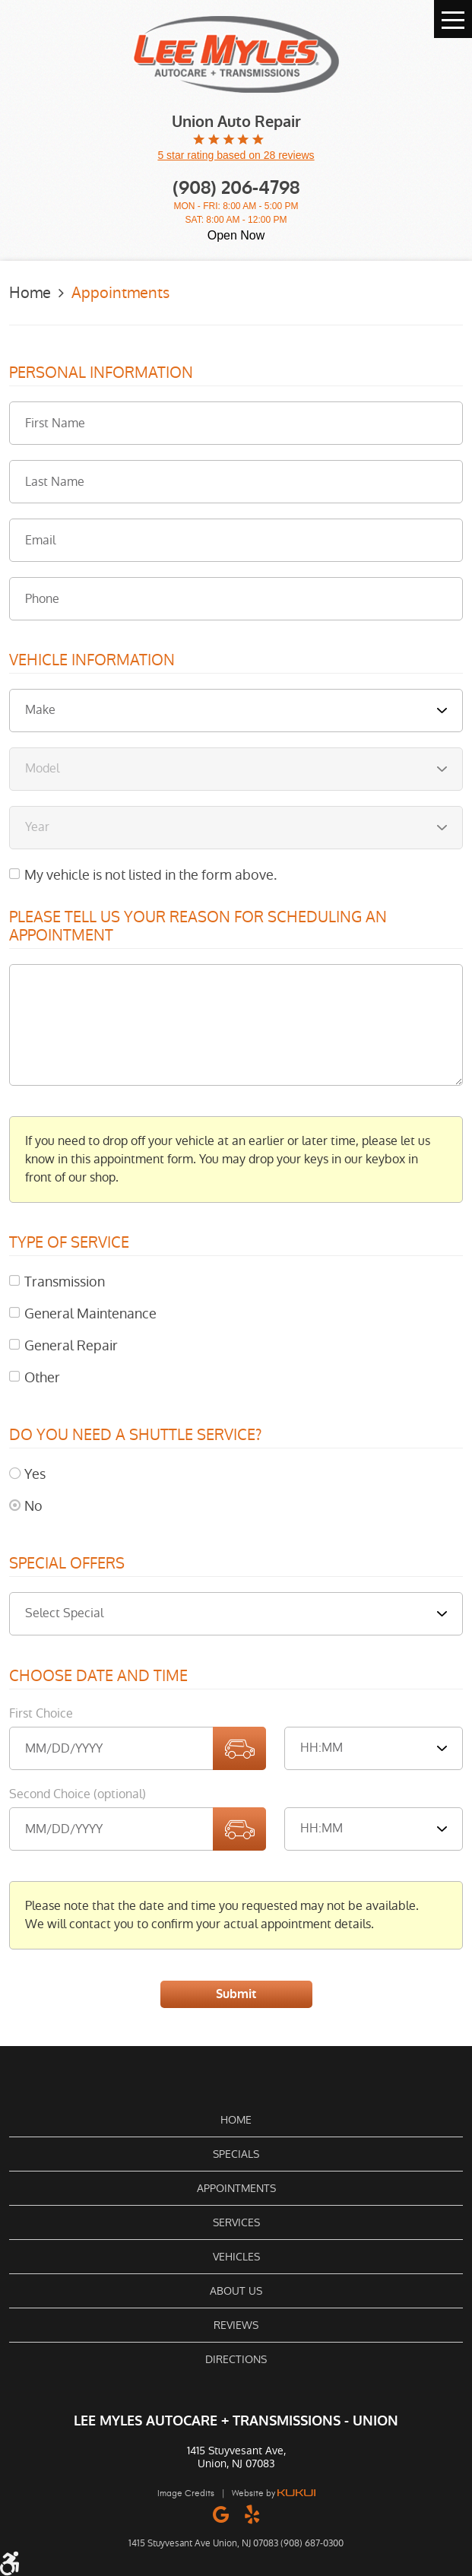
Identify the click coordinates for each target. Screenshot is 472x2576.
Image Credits (185, 2493)
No (33, 1505)
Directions (236, 2359)
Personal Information (101, 373)
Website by (273, 2493)
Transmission (64, 1281)
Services (236, 2222)
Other (42, 1377)
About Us (236, 2290)
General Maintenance (90, 1313)
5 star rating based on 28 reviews (235, 155)
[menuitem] (236, 2120)
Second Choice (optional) (77, 1794)
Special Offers (67, 1564)
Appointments (120, 292)
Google (220, 2514)
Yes (35, 1473)
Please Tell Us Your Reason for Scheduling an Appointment (198, 927)
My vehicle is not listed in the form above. (150, 874)
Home (30, 292)
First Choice (41, 1713)
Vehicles (236, 2256)
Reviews (236, 2325)
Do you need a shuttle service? (135, 1435)
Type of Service (69, 1243)
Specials (236, 2154)
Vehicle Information (92, 661)
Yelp (251, 2514)
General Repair (71, 1345)
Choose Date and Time (98, 1676)
